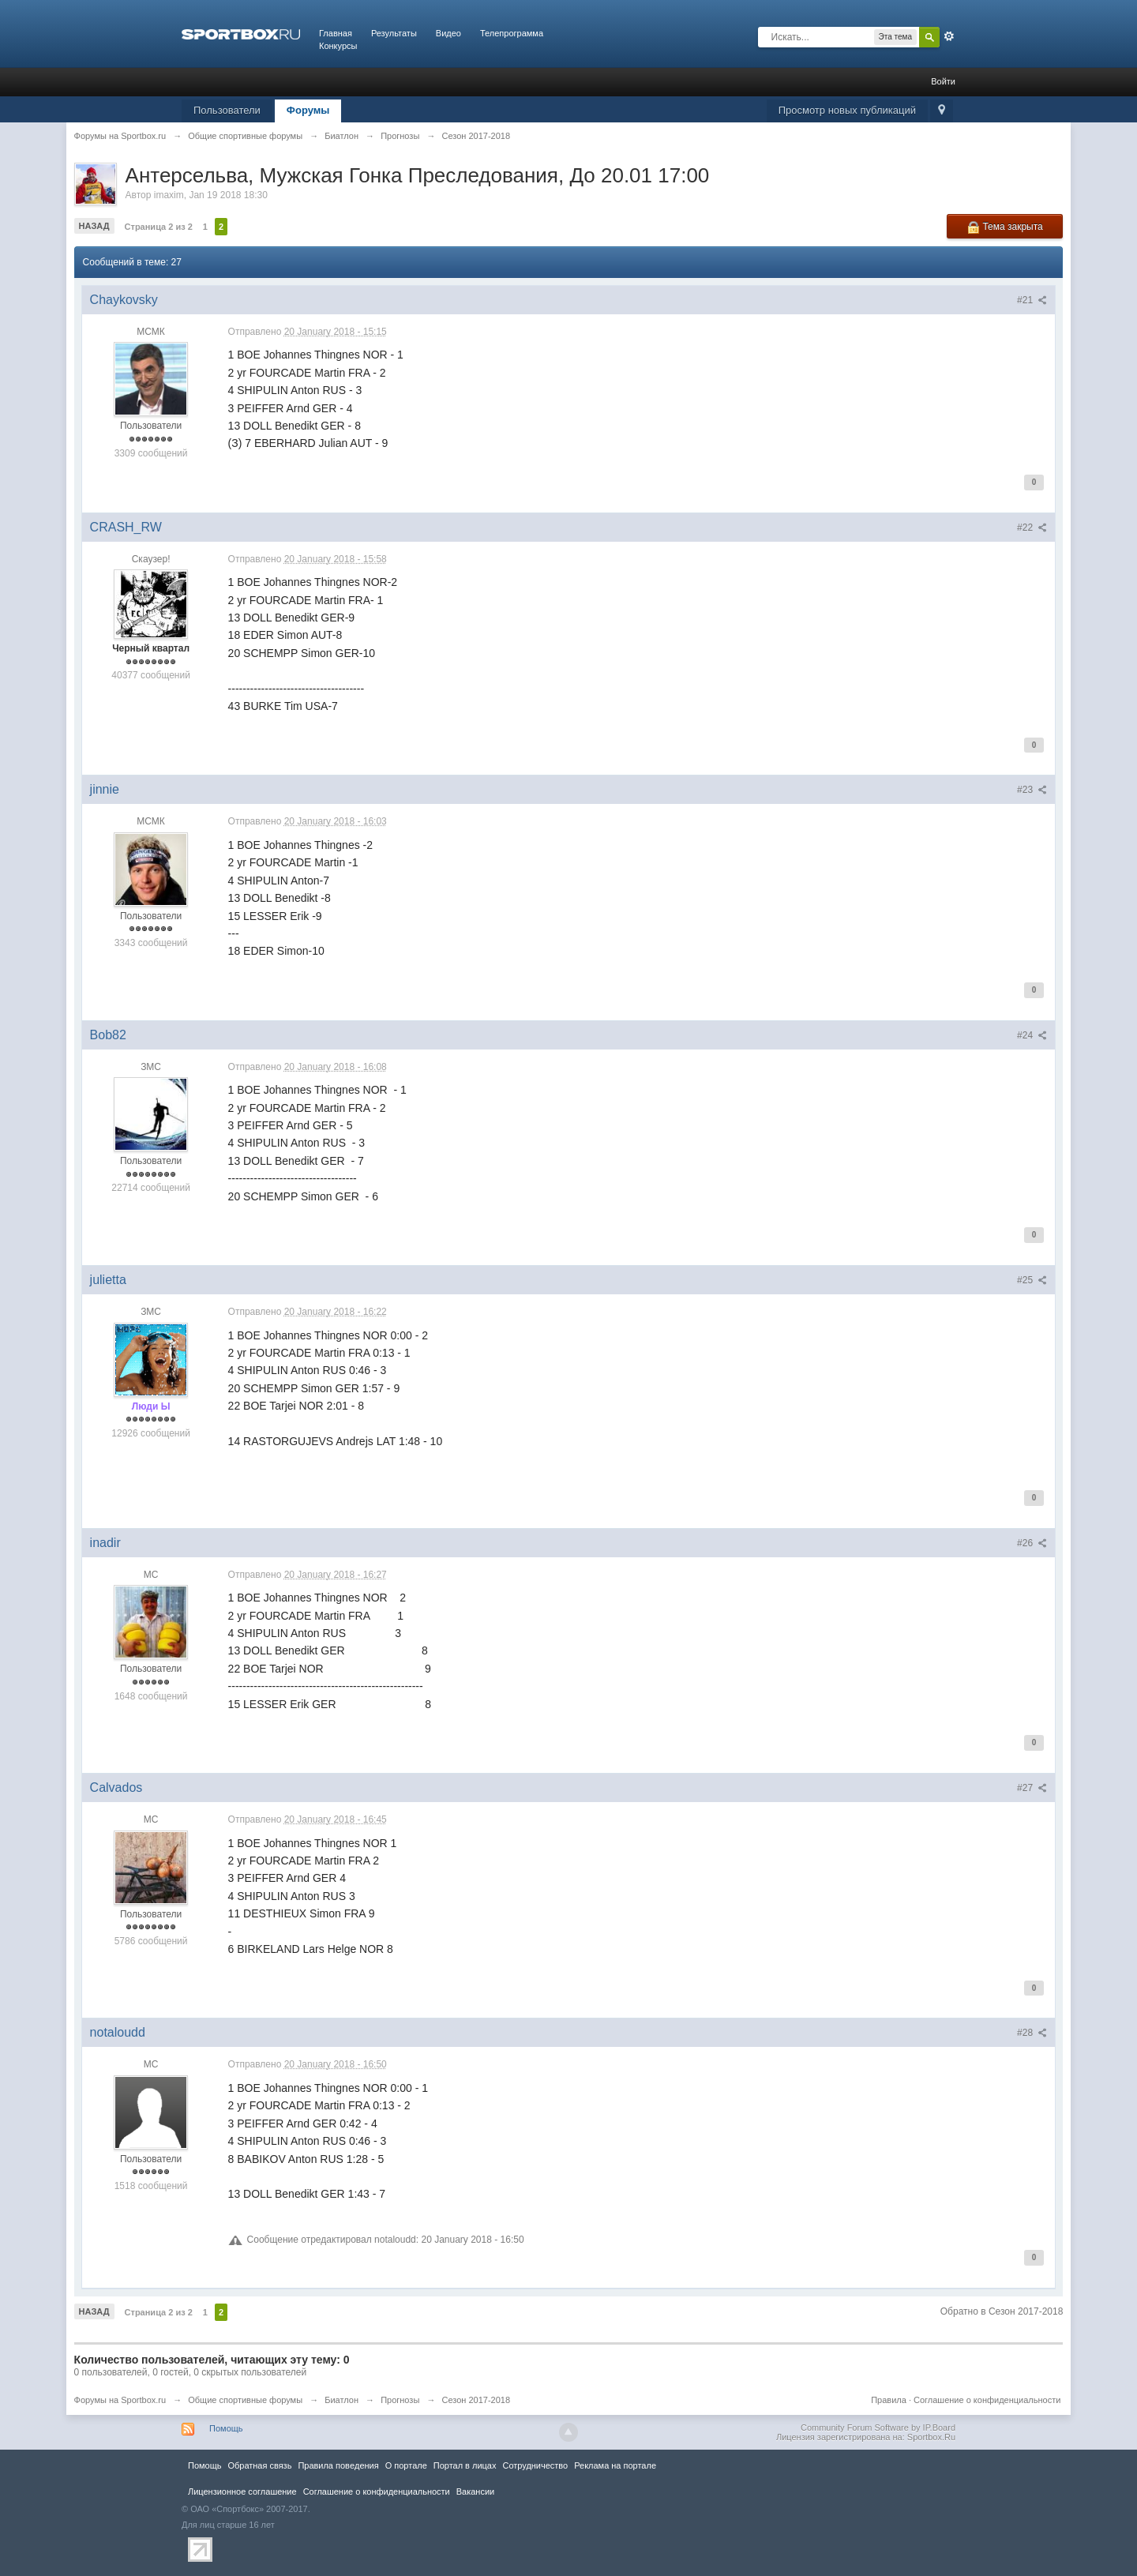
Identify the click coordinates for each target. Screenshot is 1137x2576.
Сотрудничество (535, 2465)
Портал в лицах (465, 2465)
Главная (335, 33)
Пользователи (227, 110)
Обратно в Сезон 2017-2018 (1002, 2311)
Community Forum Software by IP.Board (878, 2427)
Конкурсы (338, 46)
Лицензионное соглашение (242, 2491)
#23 (1032, 789)
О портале (406, 2465)
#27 (1032, 1787)
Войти (943, 81)
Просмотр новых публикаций (847, 110)
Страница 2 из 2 (159, 226)
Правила (888, 2400)
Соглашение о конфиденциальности (987, 2400)
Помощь (226, 2428)
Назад (94, 226)
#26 (1032, 1543)
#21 (1032, 300)
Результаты (394, 33)
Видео (448, 33)
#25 (1032, 1280)
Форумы (308, 110)
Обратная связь (259, 2465)
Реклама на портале (615, 2465)
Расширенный (949, 36)
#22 (1032, 527)
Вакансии (475, 2491)
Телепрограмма (511, 33)
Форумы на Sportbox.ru (120, 2400)
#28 (1032, 2032)
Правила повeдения (338, 2465)
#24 (1032, 1035)
